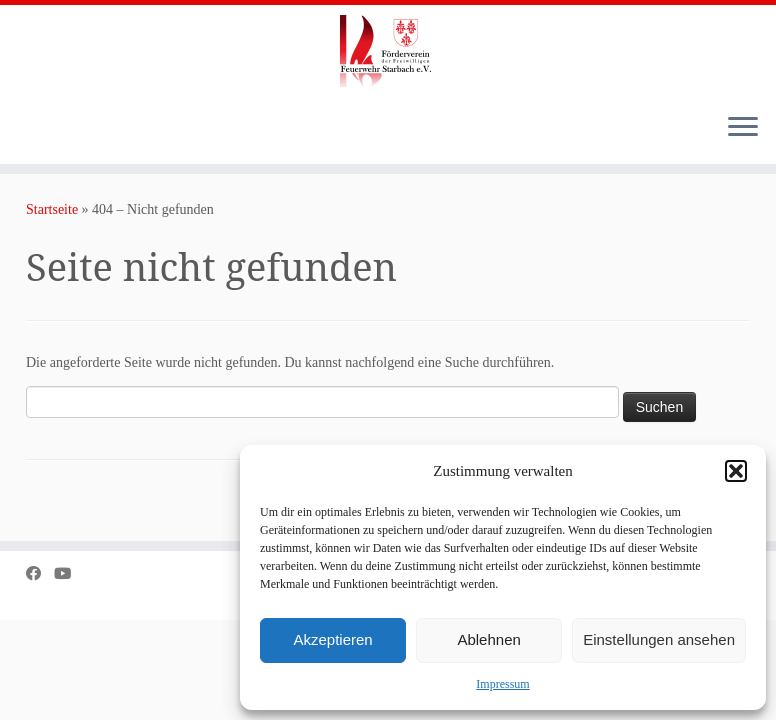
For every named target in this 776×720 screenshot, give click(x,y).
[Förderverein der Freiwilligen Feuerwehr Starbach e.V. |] (388, 51)
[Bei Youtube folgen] (69, 573)
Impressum (502, 684)
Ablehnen (488, 639)
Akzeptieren (332, 639)
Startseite (52, 209)
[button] (736, 471)
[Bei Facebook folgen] (40, 573)
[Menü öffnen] (743, 128)
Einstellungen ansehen (659, 639)
